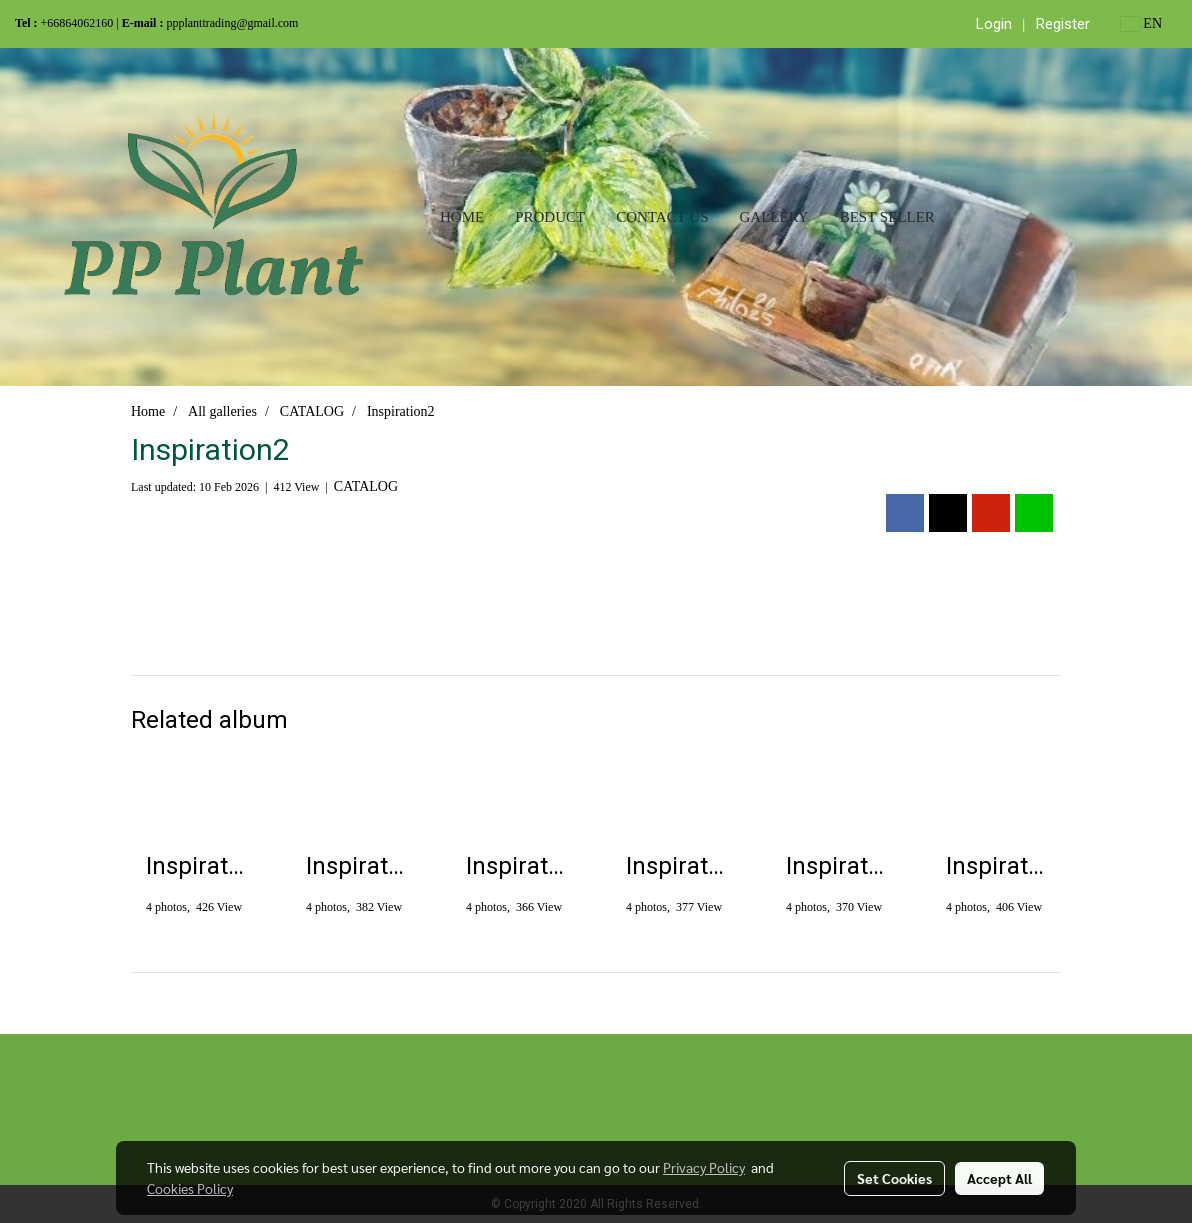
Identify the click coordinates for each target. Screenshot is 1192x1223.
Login (994, 24)
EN (1141, 23)
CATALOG (366, 486)
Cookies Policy (190, 1188)
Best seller (887, 217)
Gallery (773, 217)
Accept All (999, 1178)
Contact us (662, 217)
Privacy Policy (704, 1167)
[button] (968, 217)
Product (550, 217)
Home (462, 217)
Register (1063, 24)
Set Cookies (894, 1178)
